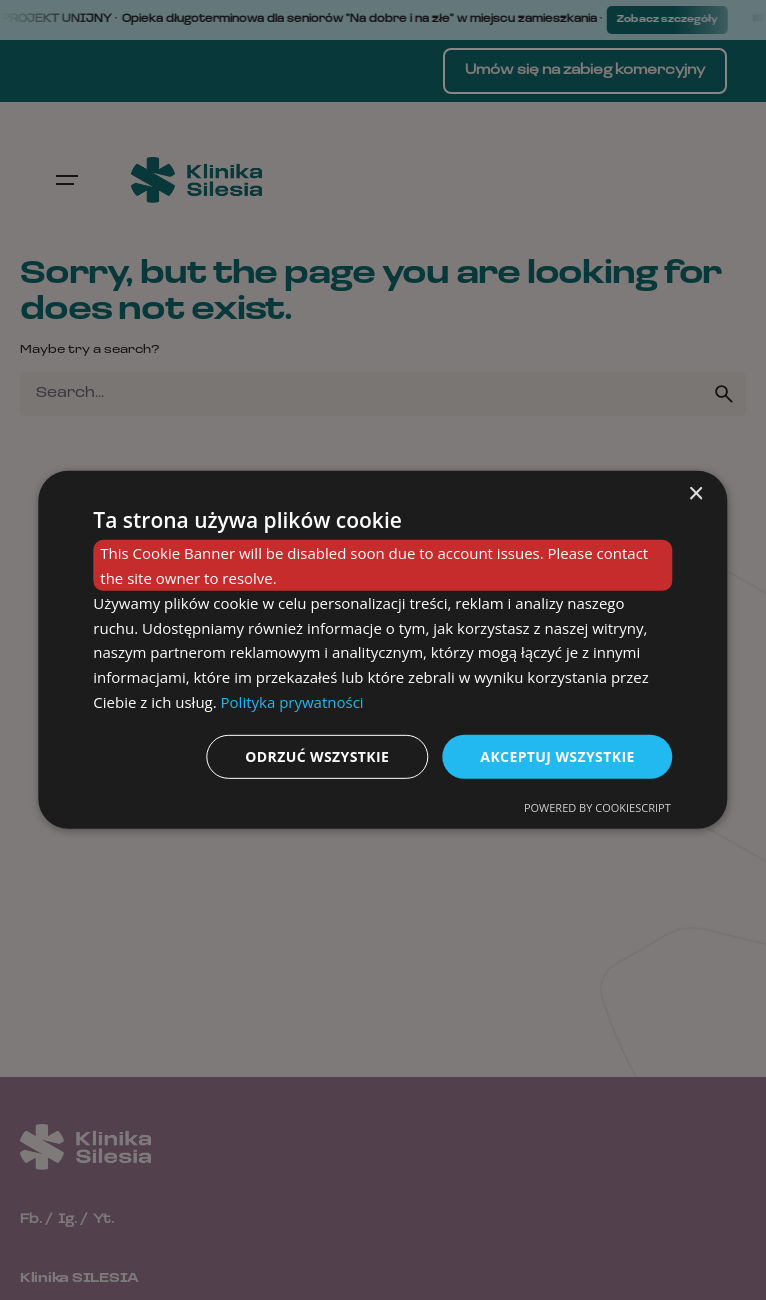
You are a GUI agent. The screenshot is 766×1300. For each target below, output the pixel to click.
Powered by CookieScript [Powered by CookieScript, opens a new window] (597, 807)
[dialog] (382, 650)
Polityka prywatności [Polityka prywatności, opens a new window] (292, 702)
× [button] (695, 494)
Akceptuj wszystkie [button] (557, 755)
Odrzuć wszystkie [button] (317, 755)
